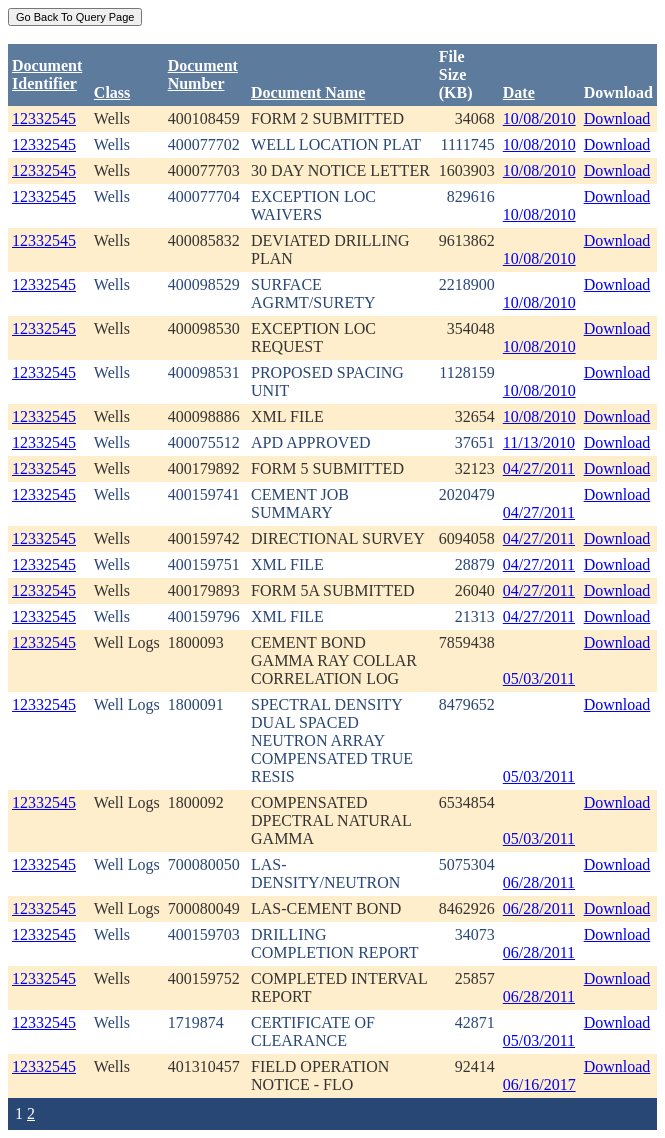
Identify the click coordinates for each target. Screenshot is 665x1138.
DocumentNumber (203, 74)
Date (519, 92)
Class (112, 92)
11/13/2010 (539, 442)
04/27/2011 (539, 468)
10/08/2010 (539, 118)
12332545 (44, 118)
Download (617, 118)
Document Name (308, 92)
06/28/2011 (539, 882)
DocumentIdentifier (47, 74)
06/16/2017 (539, 1084)
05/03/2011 (539, 678)
